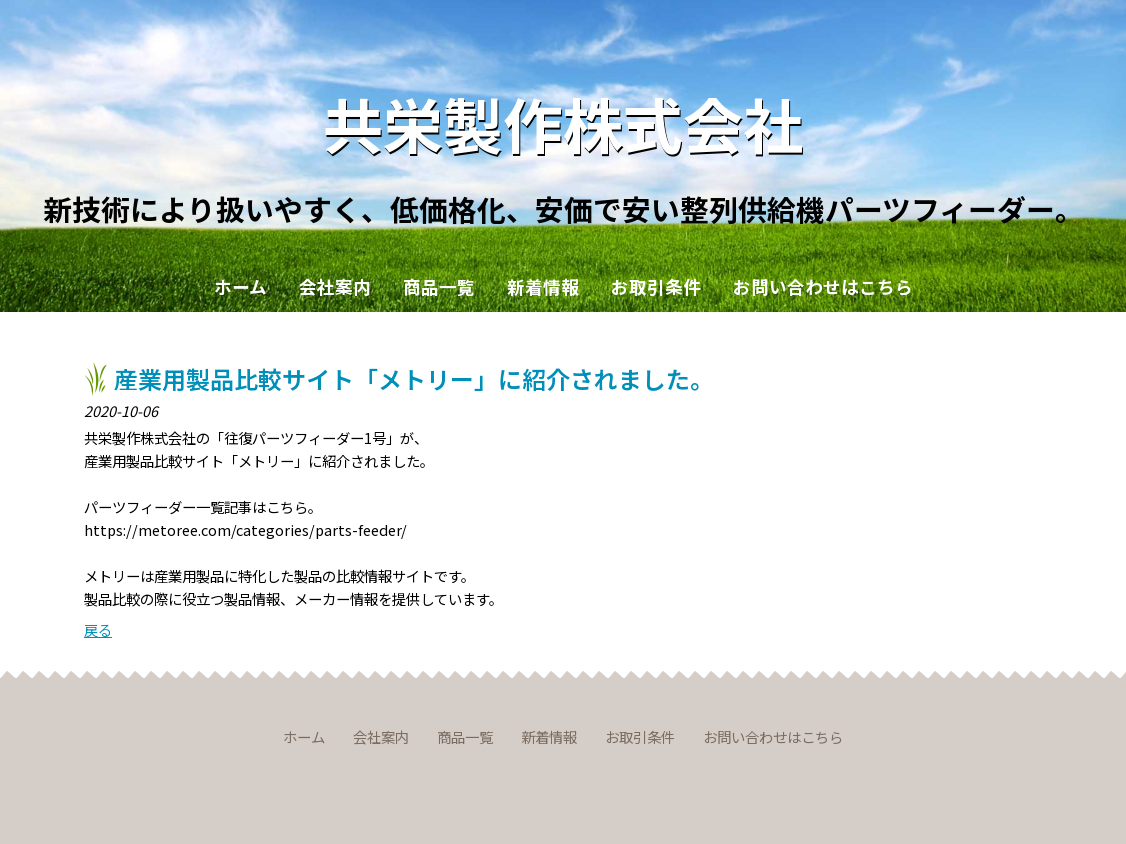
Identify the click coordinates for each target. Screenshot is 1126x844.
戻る (98, 629)
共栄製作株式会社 (563, 122)
